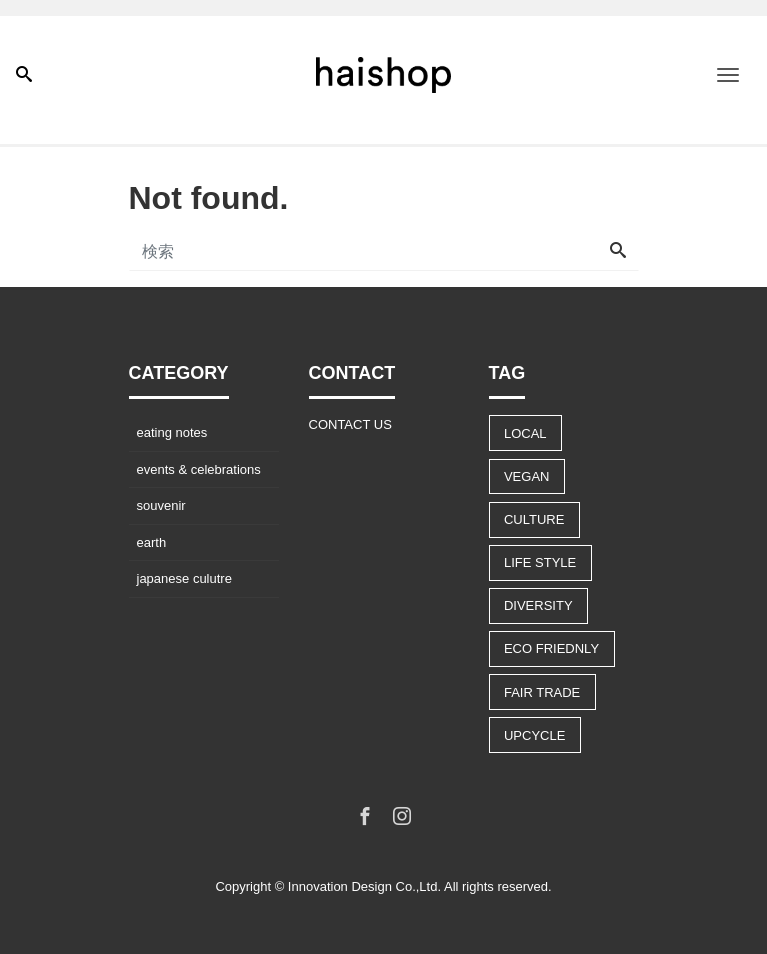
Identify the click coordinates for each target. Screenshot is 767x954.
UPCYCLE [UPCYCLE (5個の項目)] (534, 735)
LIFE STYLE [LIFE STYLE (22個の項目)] (540, 562)
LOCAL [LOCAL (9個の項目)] (525, 433)
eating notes (172, 432)
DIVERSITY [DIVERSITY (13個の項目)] (538, 605)
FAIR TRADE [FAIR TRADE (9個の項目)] (542, 692)
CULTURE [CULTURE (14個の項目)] (534, 519)
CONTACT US (350, 424)
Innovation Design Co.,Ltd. (364, 886)
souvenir (161, 505)
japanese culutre (184, 578)
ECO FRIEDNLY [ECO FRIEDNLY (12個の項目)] (551, 648)
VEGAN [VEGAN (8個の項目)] (527, 476)
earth (152, 542)
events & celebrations (199, 469)
